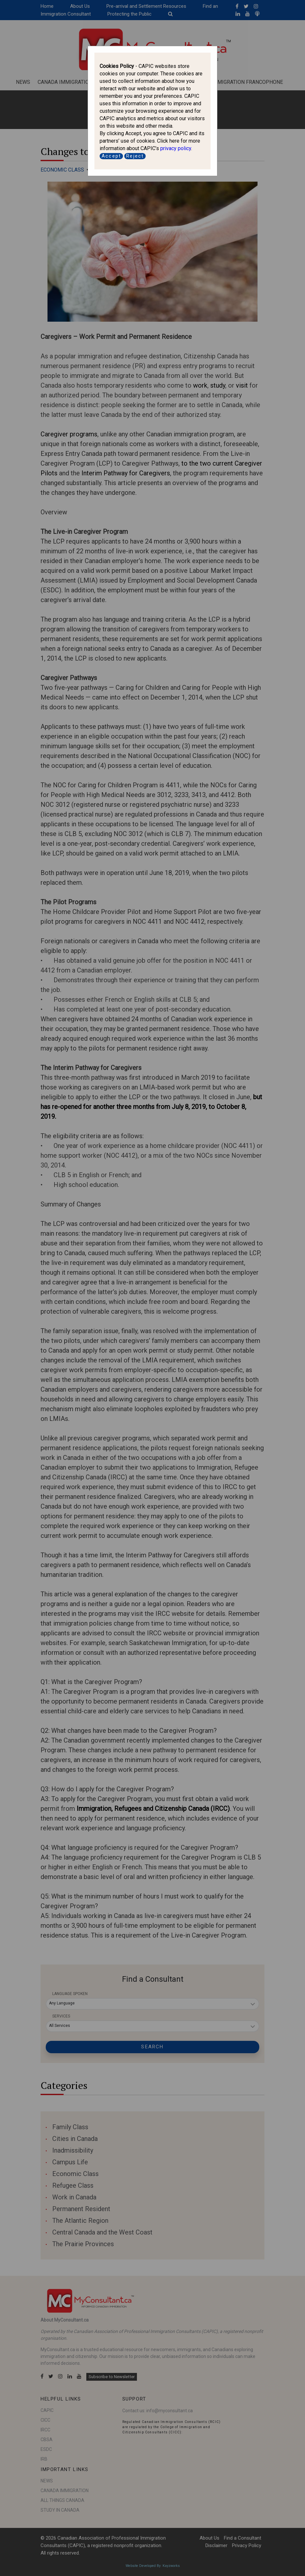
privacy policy (175, 148)
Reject (135, 156)
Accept (111, 156)
